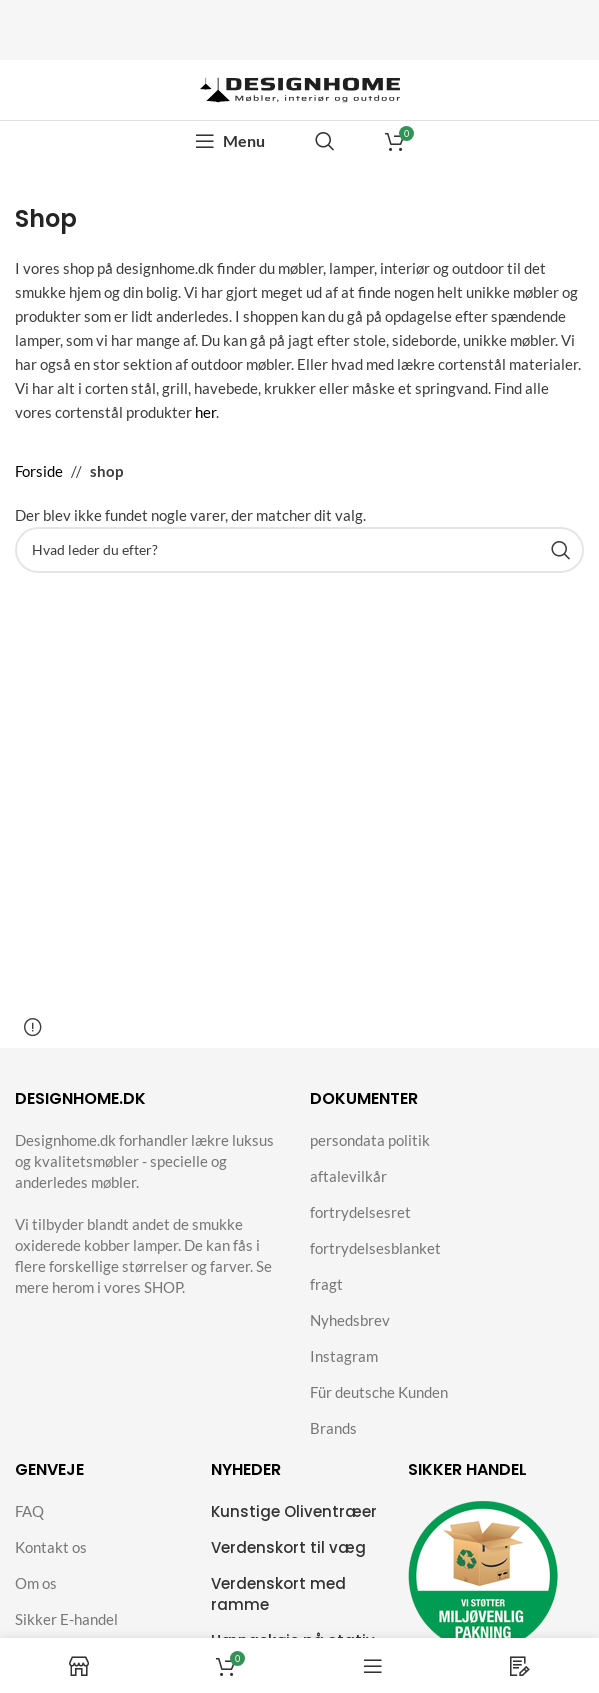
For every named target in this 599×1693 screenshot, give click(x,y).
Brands (333, 1428)
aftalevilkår (348, 1176)
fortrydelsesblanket (375, 1248)
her (205, 412)
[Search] (325, 141)
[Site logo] (300, 88)
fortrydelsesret (360, 1212)
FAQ (29, 1511)
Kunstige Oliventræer (294, 1511)
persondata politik (370, 1140)
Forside (39, 471)
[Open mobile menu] (230, 141)
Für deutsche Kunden (379, 1392)
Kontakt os (51, 1547)
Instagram (344, 1356)
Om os (36, 1583)
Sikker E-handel (66, 1619)
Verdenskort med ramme (278, 1594)
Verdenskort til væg (288, 1547)
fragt (326, 1284)
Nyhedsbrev (350, 1320)
